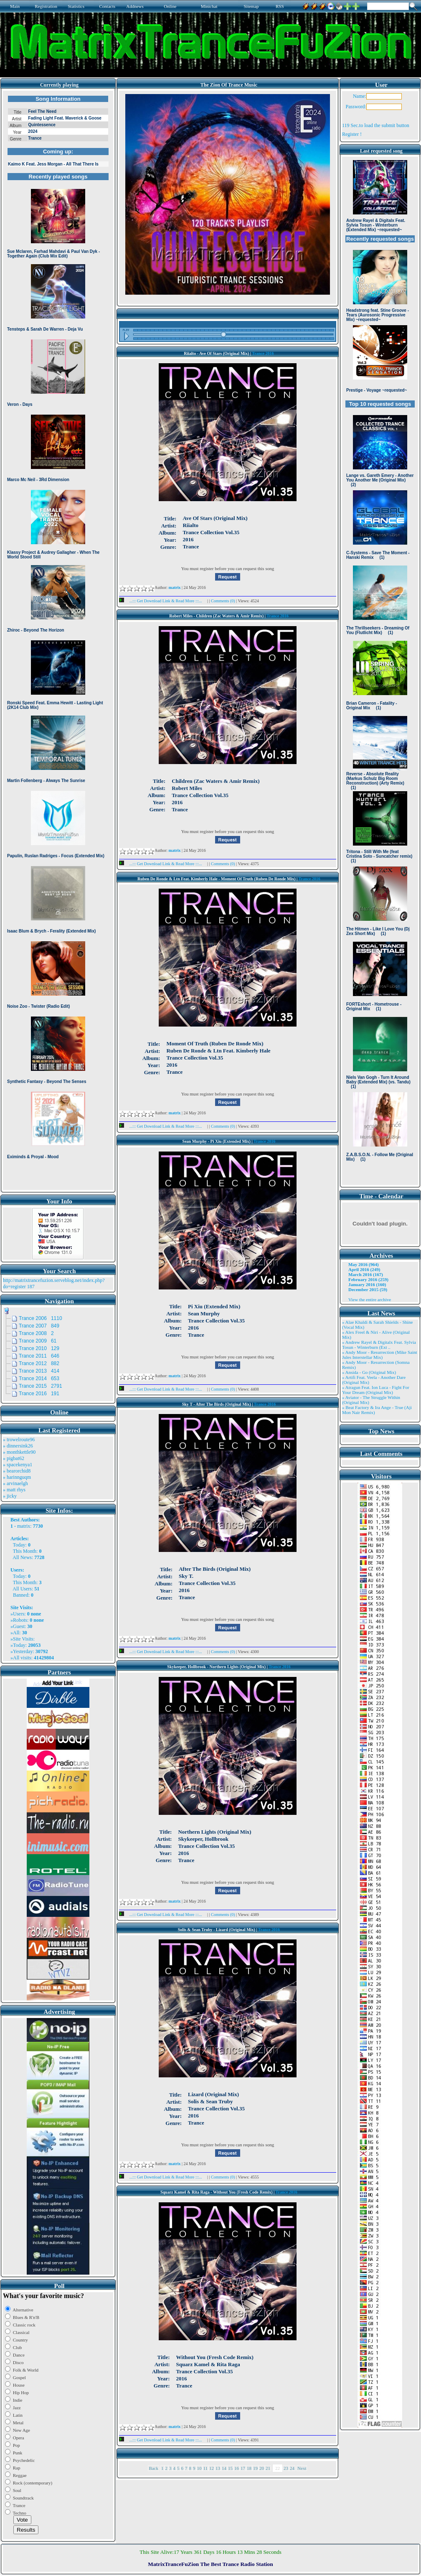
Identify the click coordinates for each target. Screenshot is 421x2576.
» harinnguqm (17, 1477)
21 (268, 2468)
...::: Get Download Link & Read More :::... (163, 601)
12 (211, 2468)
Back (153, 2468)
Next (301, 2468)
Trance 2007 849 (39, 1326)
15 (230, 2468)
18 (249, 2468)
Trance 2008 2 (36, 1333)
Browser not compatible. (58, 640)
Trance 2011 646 (39, 1356)
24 (292, 2468)
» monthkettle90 (19, 1452)
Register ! (352, 134)
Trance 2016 (263, 353)
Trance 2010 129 (39, 1348)
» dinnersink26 (18, 1446)
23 (286, 2468)
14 (224, 2468)
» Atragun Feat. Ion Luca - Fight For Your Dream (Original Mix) (375, 1390)
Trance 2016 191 (39, 1393)
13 (218, 2468)
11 (205, 2468)
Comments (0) (223, 601)
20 (261, 2468)
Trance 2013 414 (39, 1371)
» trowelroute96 (19, 1439)
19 (255, 2468)
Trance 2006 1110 (40, 1318)
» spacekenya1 (17, 1465)
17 (243, 2468)
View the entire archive (369, 1299)
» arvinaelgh (15, 1483)
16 (236, 2468)
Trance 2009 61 (37, 1341)
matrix (23, 1526)
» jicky (10, 1496)
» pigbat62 (13, 1458)
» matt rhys (14, 1490)
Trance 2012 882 (39, 1363)
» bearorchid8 (16, 1471)
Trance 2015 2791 (40, 1386)
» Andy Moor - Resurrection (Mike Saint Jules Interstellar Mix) (379, 1355)
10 (199, 2468)
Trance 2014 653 (39, 1378)
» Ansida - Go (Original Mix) (369, 1372)
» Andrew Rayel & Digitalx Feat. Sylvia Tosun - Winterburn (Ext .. (379, 1345)
